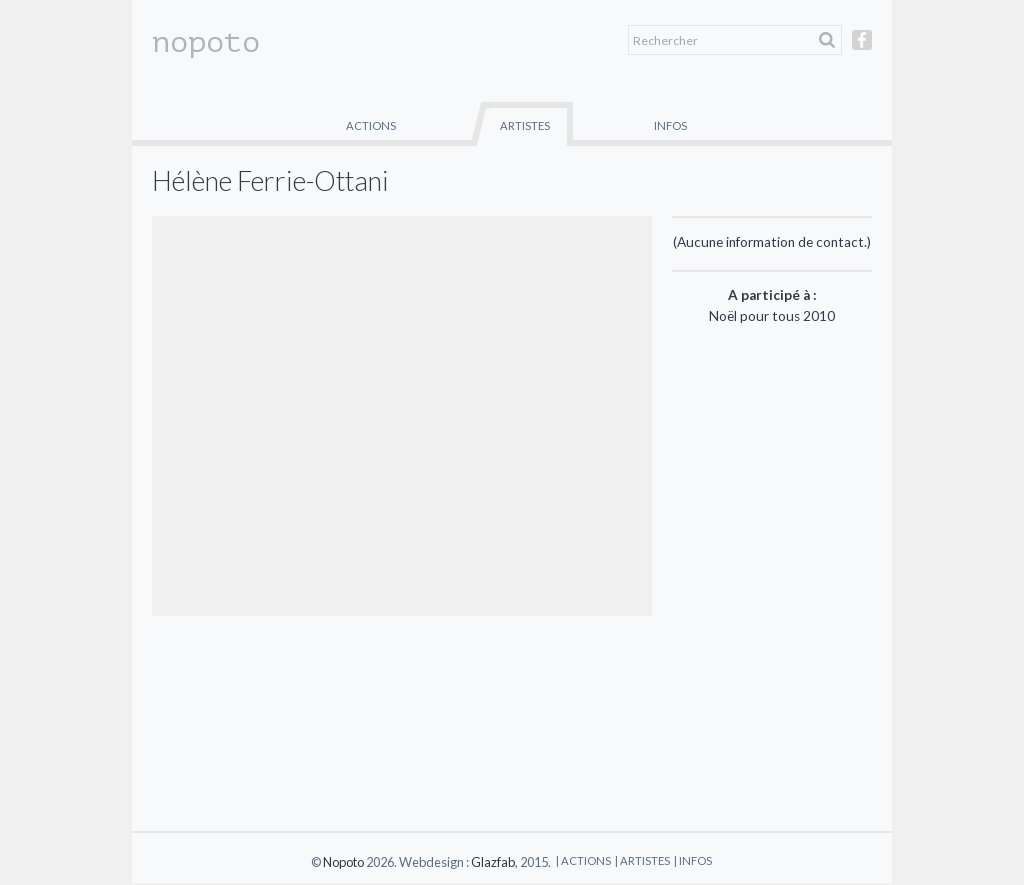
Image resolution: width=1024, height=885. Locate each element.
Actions (371, 125)
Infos (670, 125)
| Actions (583, 860)
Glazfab (493, 862)
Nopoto (343, 862)
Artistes (525, 125)
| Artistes (642, 860)
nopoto (206, 42)
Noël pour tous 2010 (772, 316)
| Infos (693, 860)
